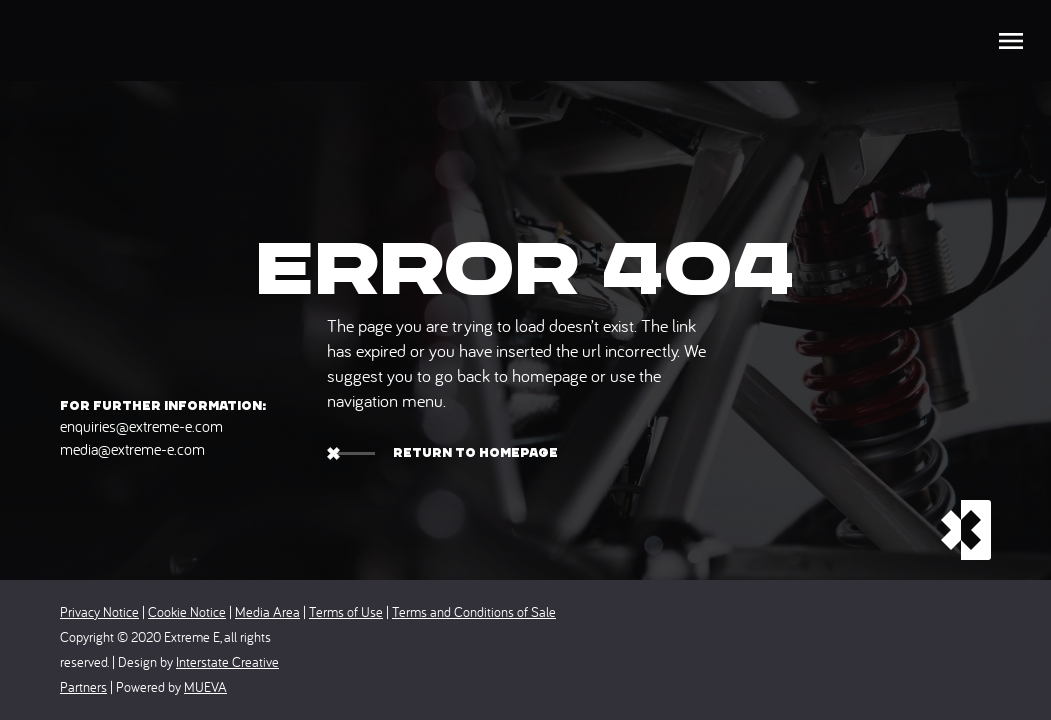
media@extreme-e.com (132, 449)
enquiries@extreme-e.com (141, 426)
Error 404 (525, 269)
